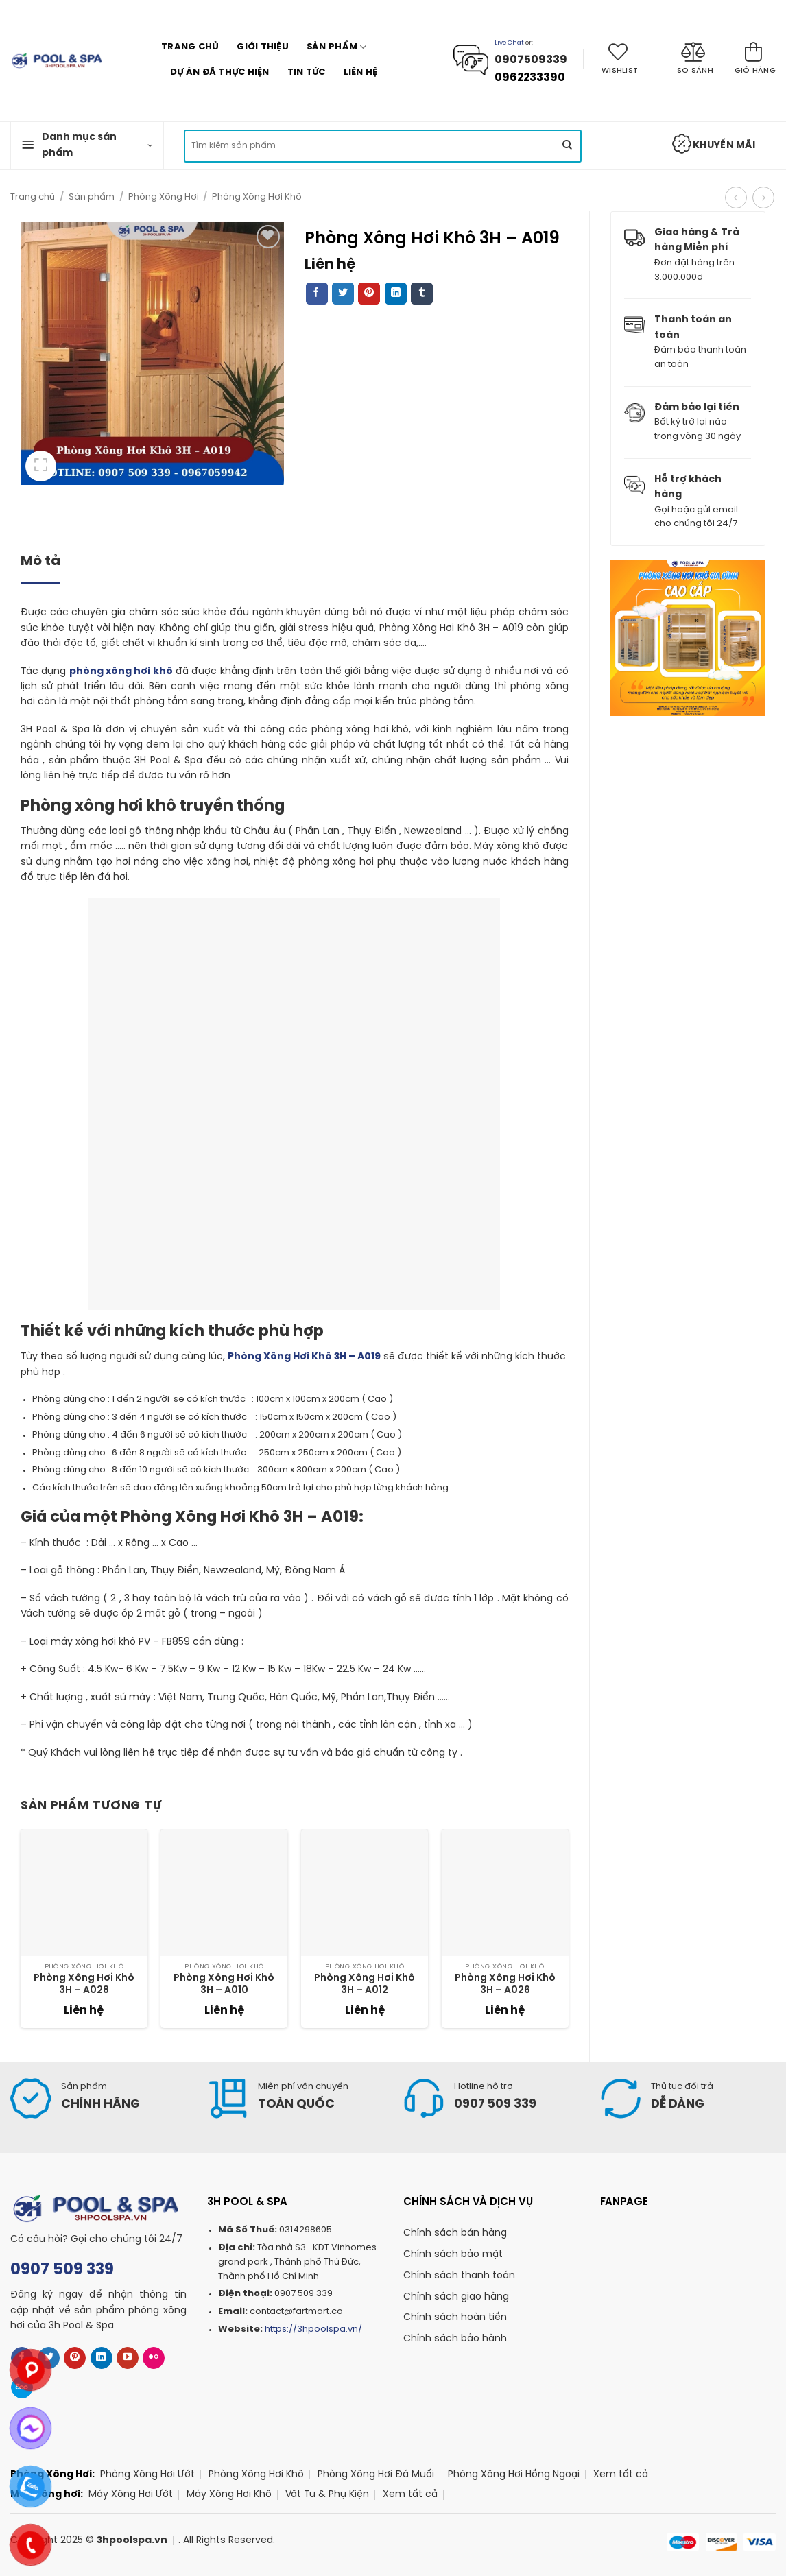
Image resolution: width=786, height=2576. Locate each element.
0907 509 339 (62, 2270)
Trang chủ (190, 47)
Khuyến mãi (713, 144)
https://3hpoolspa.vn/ (313, 2329)
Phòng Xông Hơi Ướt (147, 2475)
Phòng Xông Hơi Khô (257, 197)
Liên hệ (361, 72)
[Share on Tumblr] (422, 294)
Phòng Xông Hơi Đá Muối (376, 2475)
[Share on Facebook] (317, 294)
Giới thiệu (263, 47)
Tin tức (306, 72)
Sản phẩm (337, 46)
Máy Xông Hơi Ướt (130, 2495)
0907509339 (532, 60)
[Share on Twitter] (343, 294)
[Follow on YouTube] (128, 2358)
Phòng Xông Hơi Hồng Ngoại (514, 2475)
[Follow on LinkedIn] (101, 2358)
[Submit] (567, 146)
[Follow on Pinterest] (75, 2358)
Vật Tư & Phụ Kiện (327, 2495)
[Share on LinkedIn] (396, 294)
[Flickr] (154, 2358)
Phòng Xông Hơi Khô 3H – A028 (84, 1984)
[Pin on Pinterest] (369, 294)
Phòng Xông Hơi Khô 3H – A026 (505, 1984)
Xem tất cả (620, 2475)
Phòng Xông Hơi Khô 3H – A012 (364, 1984)
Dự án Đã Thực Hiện (220, 72)
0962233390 (530, 78)
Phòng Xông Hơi (163, 197)
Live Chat (509, 43)
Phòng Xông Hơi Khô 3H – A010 (224, 1984)
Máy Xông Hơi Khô (229, 2495)
